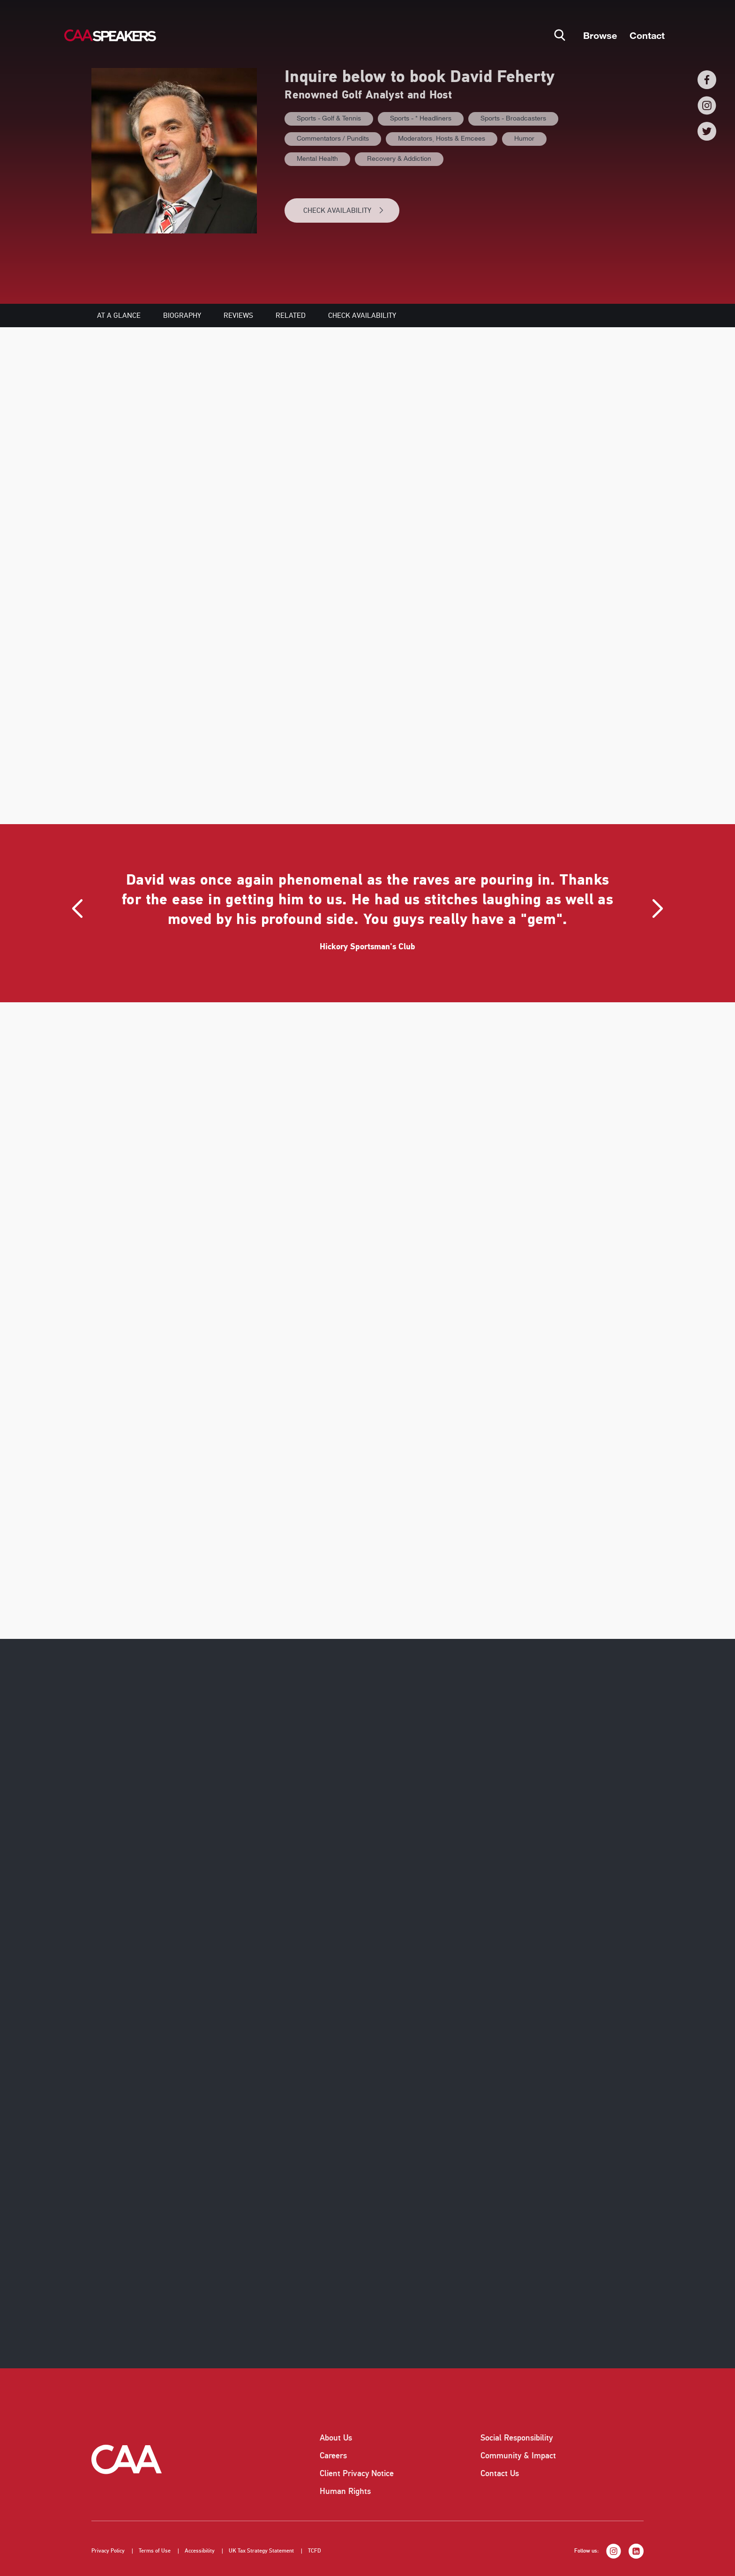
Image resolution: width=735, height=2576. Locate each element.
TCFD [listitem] (314, 2550)
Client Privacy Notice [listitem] (357, 2473)
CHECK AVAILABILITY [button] (343, 210)
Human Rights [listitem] (345, 2491)
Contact (647, 35)
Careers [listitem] (333, 2455)
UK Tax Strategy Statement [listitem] (261, 2550)
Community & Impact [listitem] (518, 2455)
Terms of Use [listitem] (155, 2550)
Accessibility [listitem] (200, 2550)
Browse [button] (600, 35)
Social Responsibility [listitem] (516, 2438)
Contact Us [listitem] (499, 2473)
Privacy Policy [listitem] (108, 2550)
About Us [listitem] (336, 2438)
